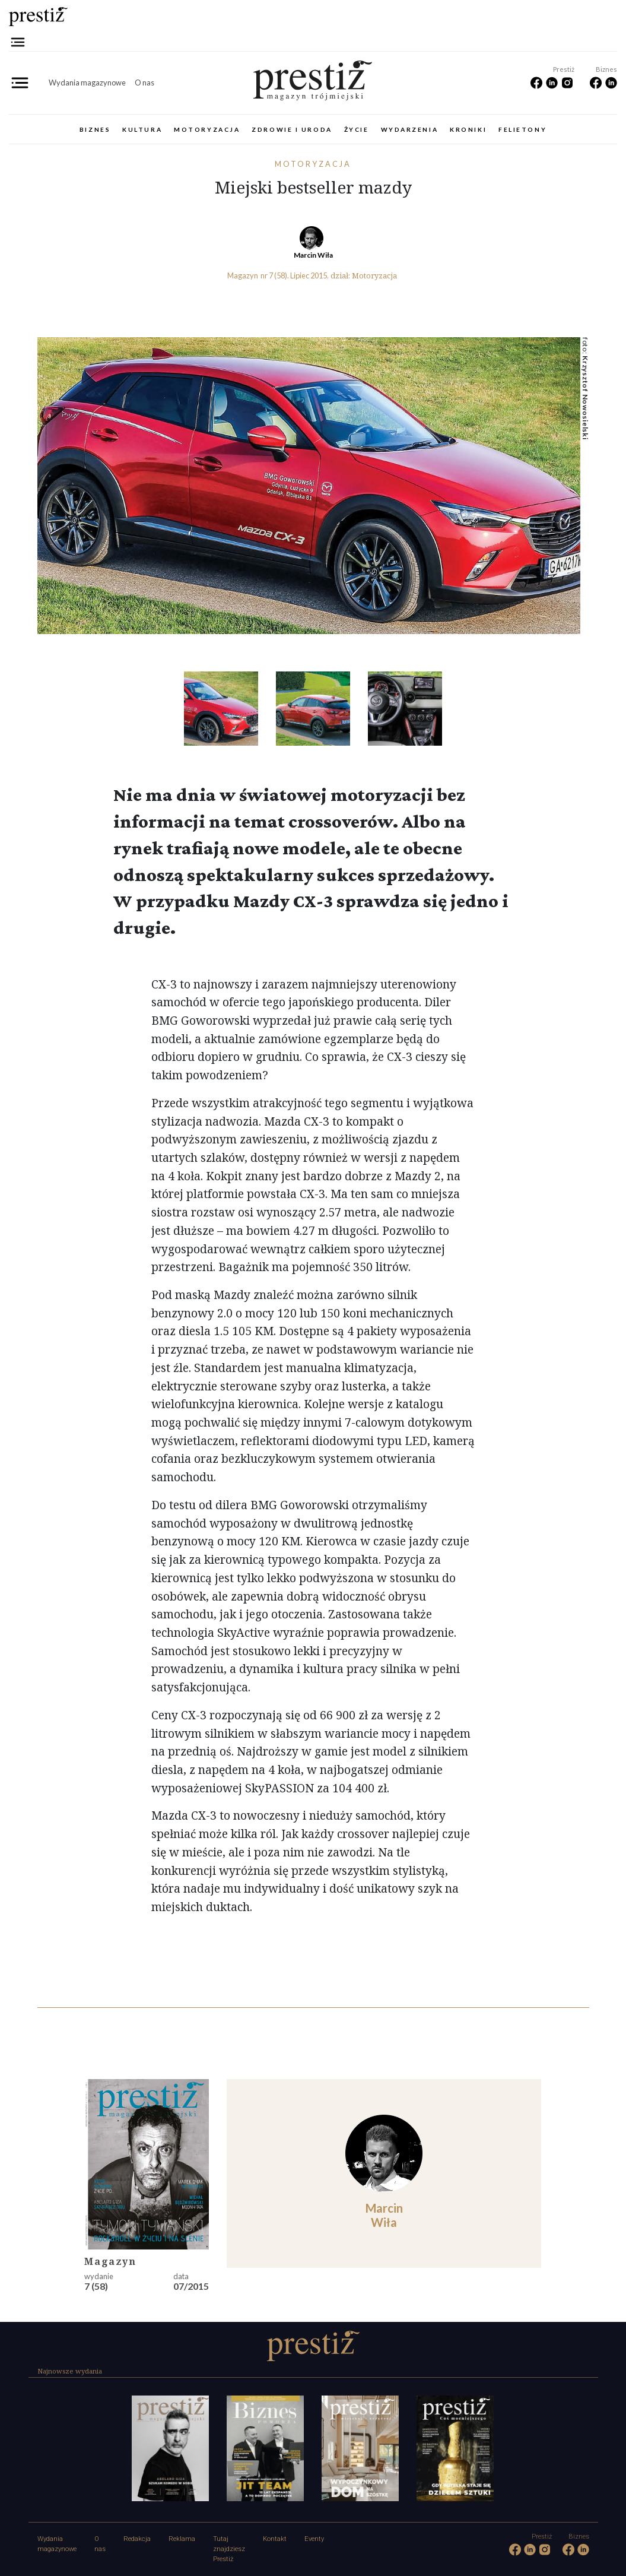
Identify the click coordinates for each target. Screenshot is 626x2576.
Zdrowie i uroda (292, 129)
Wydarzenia (409, 129)
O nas (144, 82)
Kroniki (468, 129)
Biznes (95, 129)
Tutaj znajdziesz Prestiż (229, 2549)
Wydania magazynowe (87, 82)
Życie (356, 129)
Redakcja (137, 2539)
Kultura (142, 129)
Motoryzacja (207, 129)
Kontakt (275, 2539)
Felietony (522, 129)
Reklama (182, 2539)
